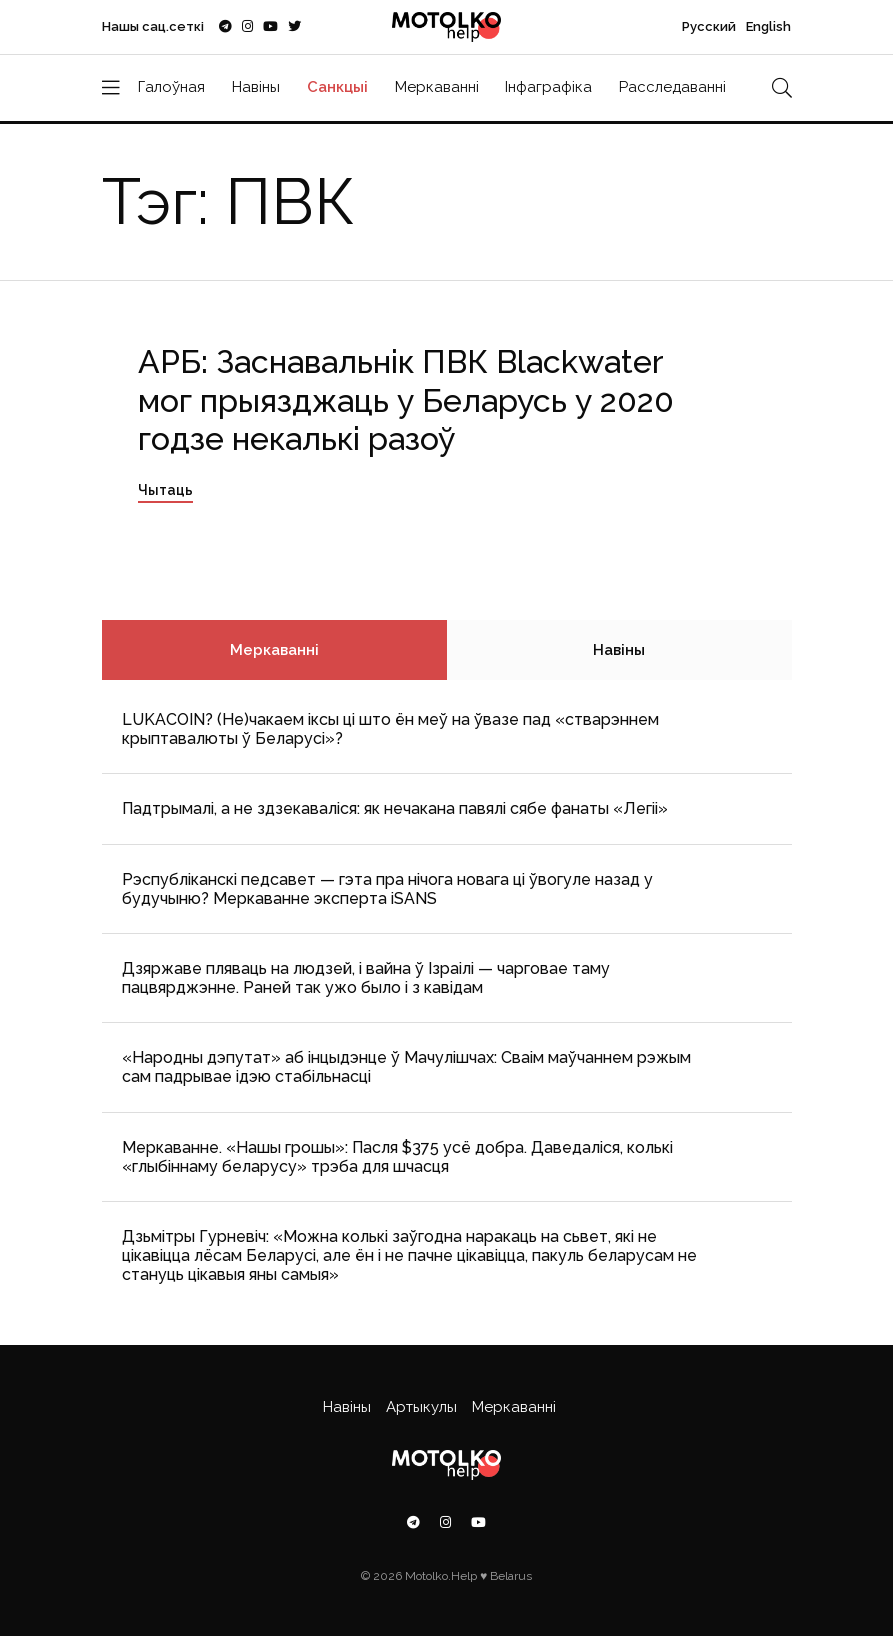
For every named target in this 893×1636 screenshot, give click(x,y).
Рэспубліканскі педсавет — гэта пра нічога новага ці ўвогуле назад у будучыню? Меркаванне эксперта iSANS (387, 889)
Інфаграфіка (548, 87)
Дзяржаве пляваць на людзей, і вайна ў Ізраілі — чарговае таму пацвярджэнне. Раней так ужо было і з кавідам (366, 978)
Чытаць (165, 490)
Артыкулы (421, 1407)
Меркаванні (437, 87)
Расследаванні (672, 87)
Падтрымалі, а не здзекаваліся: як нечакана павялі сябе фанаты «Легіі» (395, 808)
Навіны (256, 87)
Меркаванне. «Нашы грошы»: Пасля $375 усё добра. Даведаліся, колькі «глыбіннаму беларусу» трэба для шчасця (397, 1157)
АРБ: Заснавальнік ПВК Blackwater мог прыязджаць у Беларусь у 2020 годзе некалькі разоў (406, 400)
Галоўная (171, 87)
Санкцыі (337, 87)
